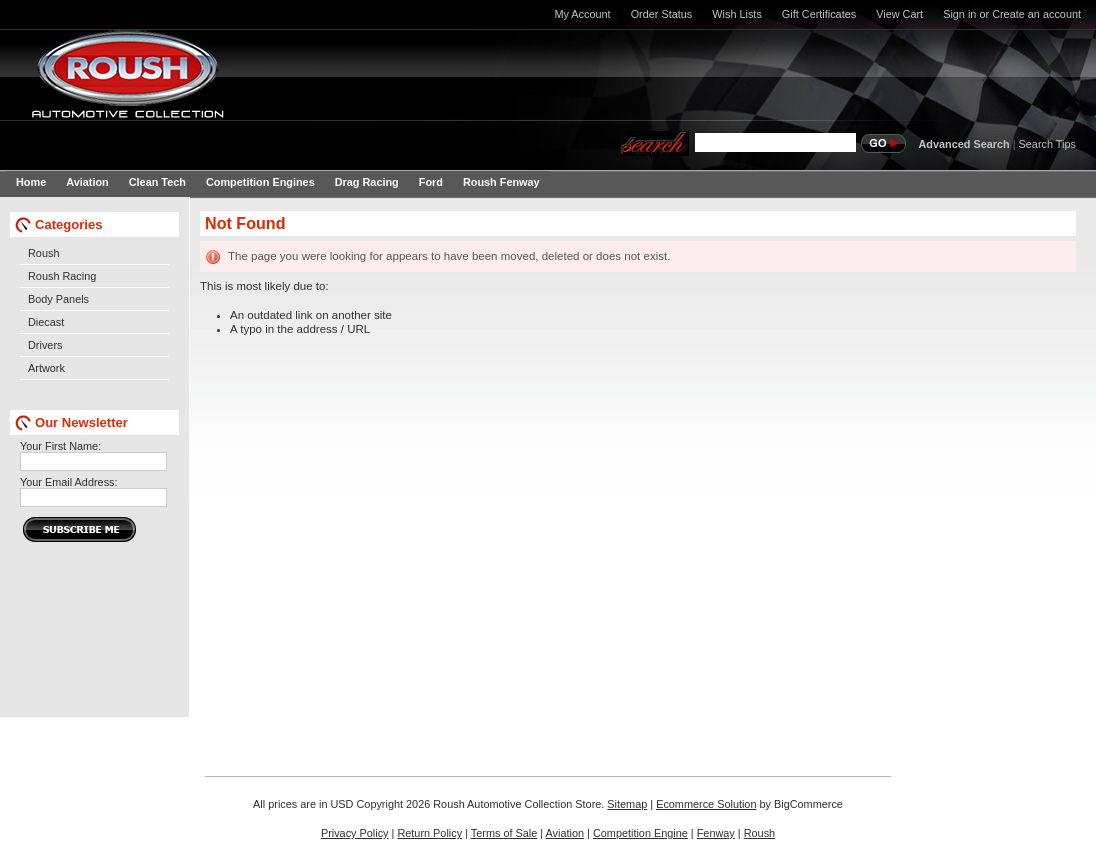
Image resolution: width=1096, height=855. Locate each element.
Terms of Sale (504, 833)
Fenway (716, 833)
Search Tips (1047, 144)
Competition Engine (640, 833)
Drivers (45, 345)
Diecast (46, 322)
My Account (582, 14)
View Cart (899, 14)
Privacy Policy (355, 833)
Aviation (565, 833)
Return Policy (429, 833)
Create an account (1036, 14)
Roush (43, 253)
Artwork (46, 368)
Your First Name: (60, 446)
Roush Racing (62, 276)
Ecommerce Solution (706, 804)
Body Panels (58, 299)
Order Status (662, 14)
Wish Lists (737, 14)
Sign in (959, 14)
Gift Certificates (819, 14)
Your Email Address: (69, 482)
